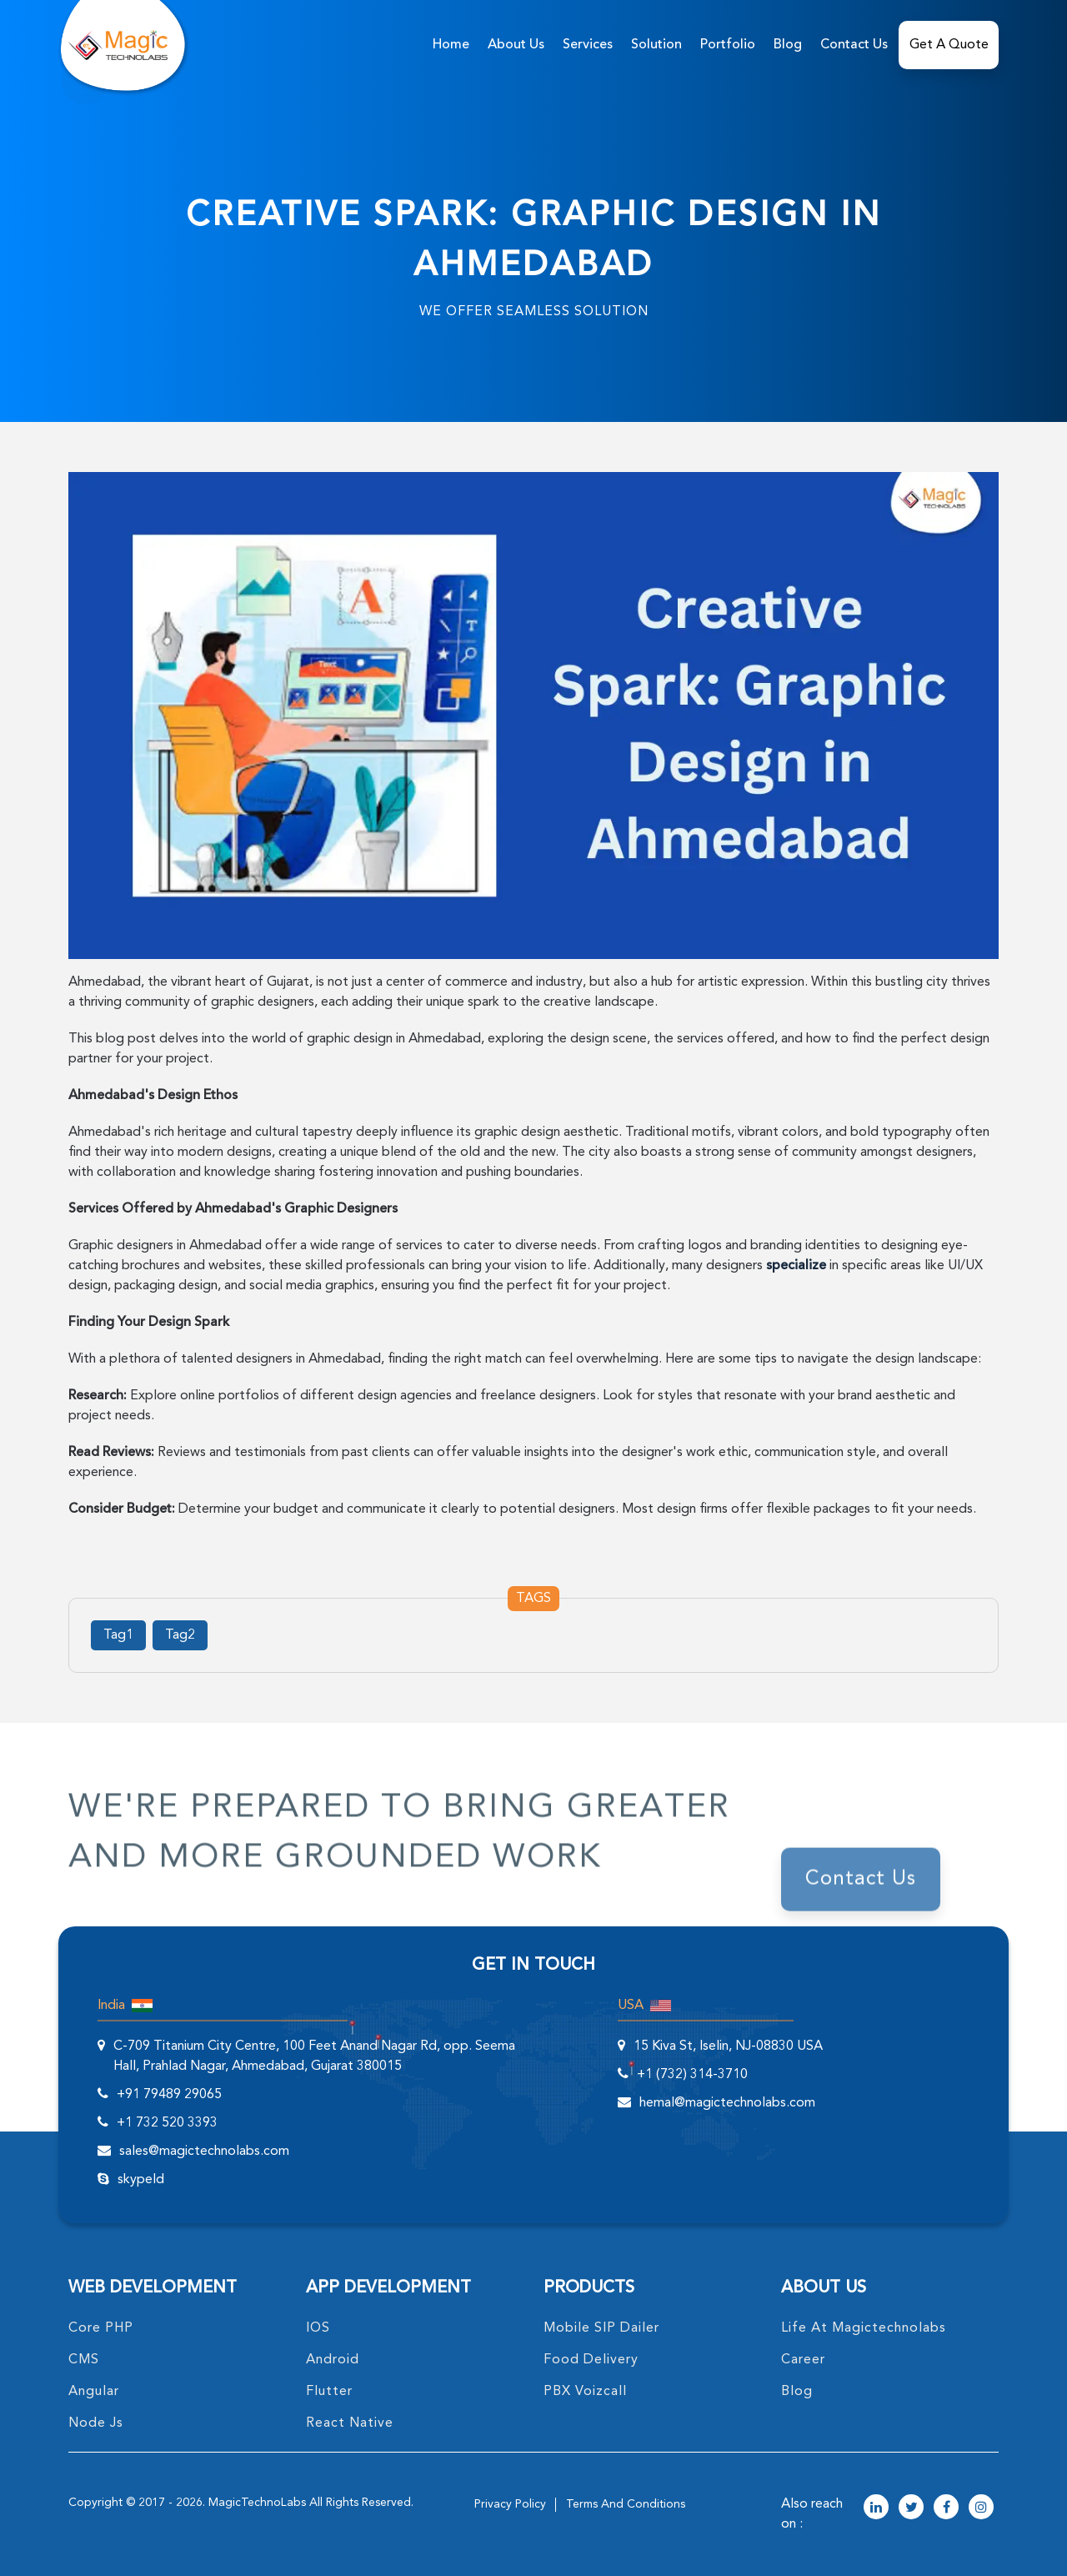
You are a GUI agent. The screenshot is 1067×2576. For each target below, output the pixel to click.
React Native (349, 2423)
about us (516, 45)
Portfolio (727, 45)
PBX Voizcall (585, 2391)
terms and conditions (625, 2504)
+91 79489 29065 (169, 2094)
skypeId (141, 2180)
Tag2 (180, 1635)
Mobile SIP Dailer (601, 2328)
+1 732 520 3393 (167, 2123)
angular (93, 2391)
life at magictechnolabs (863, 2328)
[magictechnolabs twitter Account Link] (911, 2508)
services (588, 45)
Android (332, 2360)
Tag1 (118, 1635)
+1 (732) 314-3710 (692, 2074)
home (451, 45)
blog (797, 2391)
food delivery (591, 2360)
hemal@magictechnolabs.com (727, 2103)
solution (656, 45)
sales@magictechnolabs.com (204, 2151)
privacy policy (510, 2504)
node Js (95, 2423)
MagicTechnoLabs (257, 2502)
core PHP (100, 2328)
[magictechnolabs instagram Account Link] (981, 2508)
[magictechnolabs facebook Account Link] (946, 2508)
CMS (83, 2360)
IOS (318, 2328)
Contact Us (854, 45)
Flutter (329, 2391)
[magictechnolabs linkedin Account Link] (876, 2508)
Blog (788, 45)
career (803, 2360)
